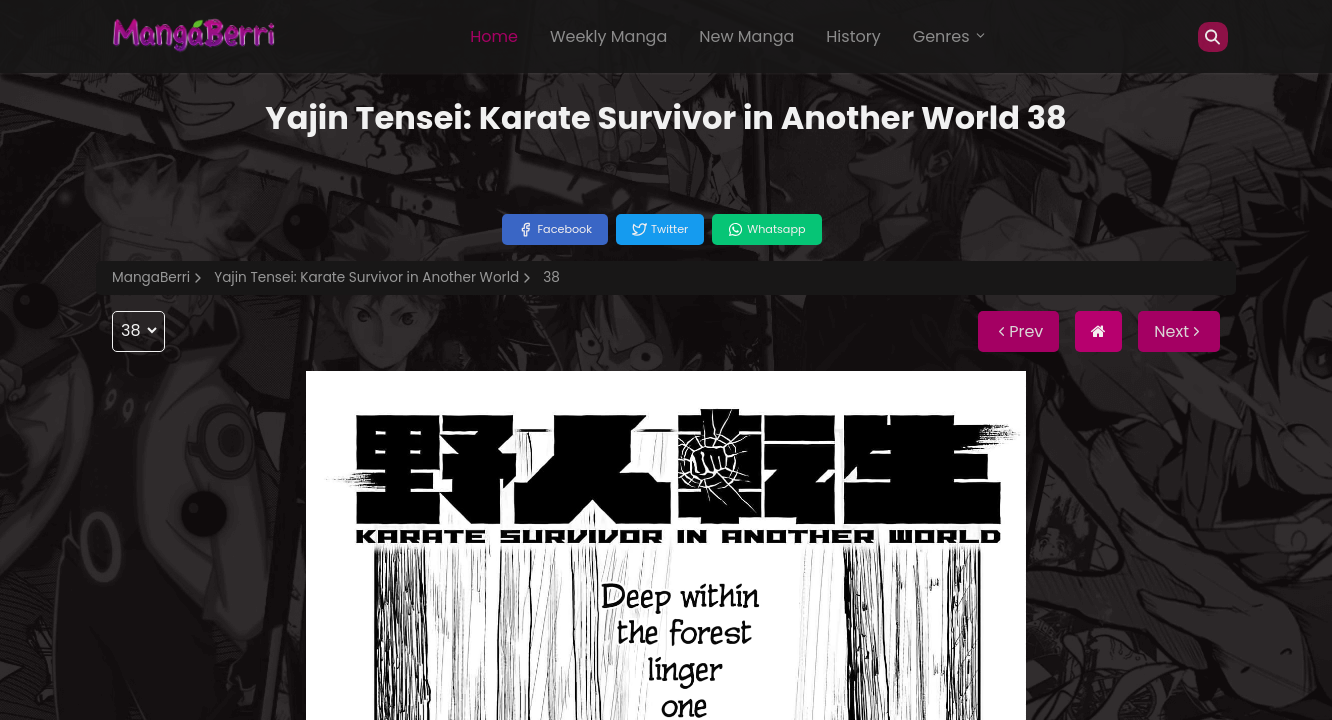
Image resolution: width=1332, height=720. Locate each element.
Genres (950, 36)
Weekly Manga (608, 36)
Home (494, 36)
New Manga (746, 36)
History (853, 36)
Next (1179, 331)
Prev (1018, 331)
